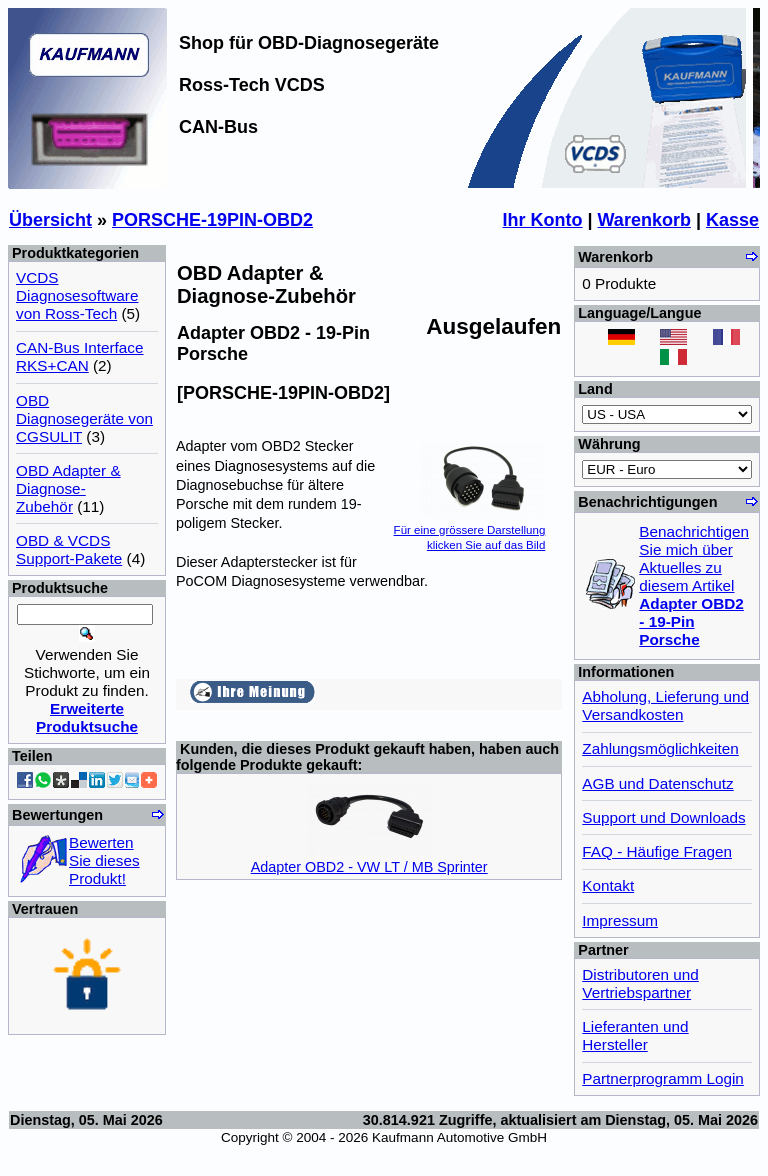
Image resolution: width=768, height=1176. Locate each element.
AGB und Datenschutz (657, 783)
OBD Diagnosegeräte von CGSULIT (84, 418)
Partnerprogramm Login (663, 1078)
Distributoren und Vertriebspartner (640, 983)
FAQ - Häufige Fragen (657, 851)
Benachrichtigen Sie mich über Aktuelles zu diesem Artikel (694, 585)
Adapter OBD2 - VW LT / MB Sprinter (369, 867)
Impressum (620, 920)
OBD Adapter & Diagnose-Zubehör (68, 488)
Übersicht (50, 220)
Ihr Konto (543, 220)
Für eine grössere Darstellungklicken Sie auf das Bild (470, 529)
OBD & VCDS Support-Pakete (69, 549)
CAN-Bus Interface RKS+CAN (80, 356)
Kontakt (608, 885)
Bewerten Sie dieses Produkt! (104, 860)
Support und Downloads (663, 817)
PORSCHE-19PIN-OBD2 (212, 220)
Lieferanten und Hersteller (635, 1035)
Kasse (732, 220)
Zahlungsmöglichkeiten (660, 748)
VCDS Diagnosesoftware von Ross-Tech (77, 295)
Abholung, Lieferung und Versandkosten (665, 705)
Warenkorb (644, 220)
